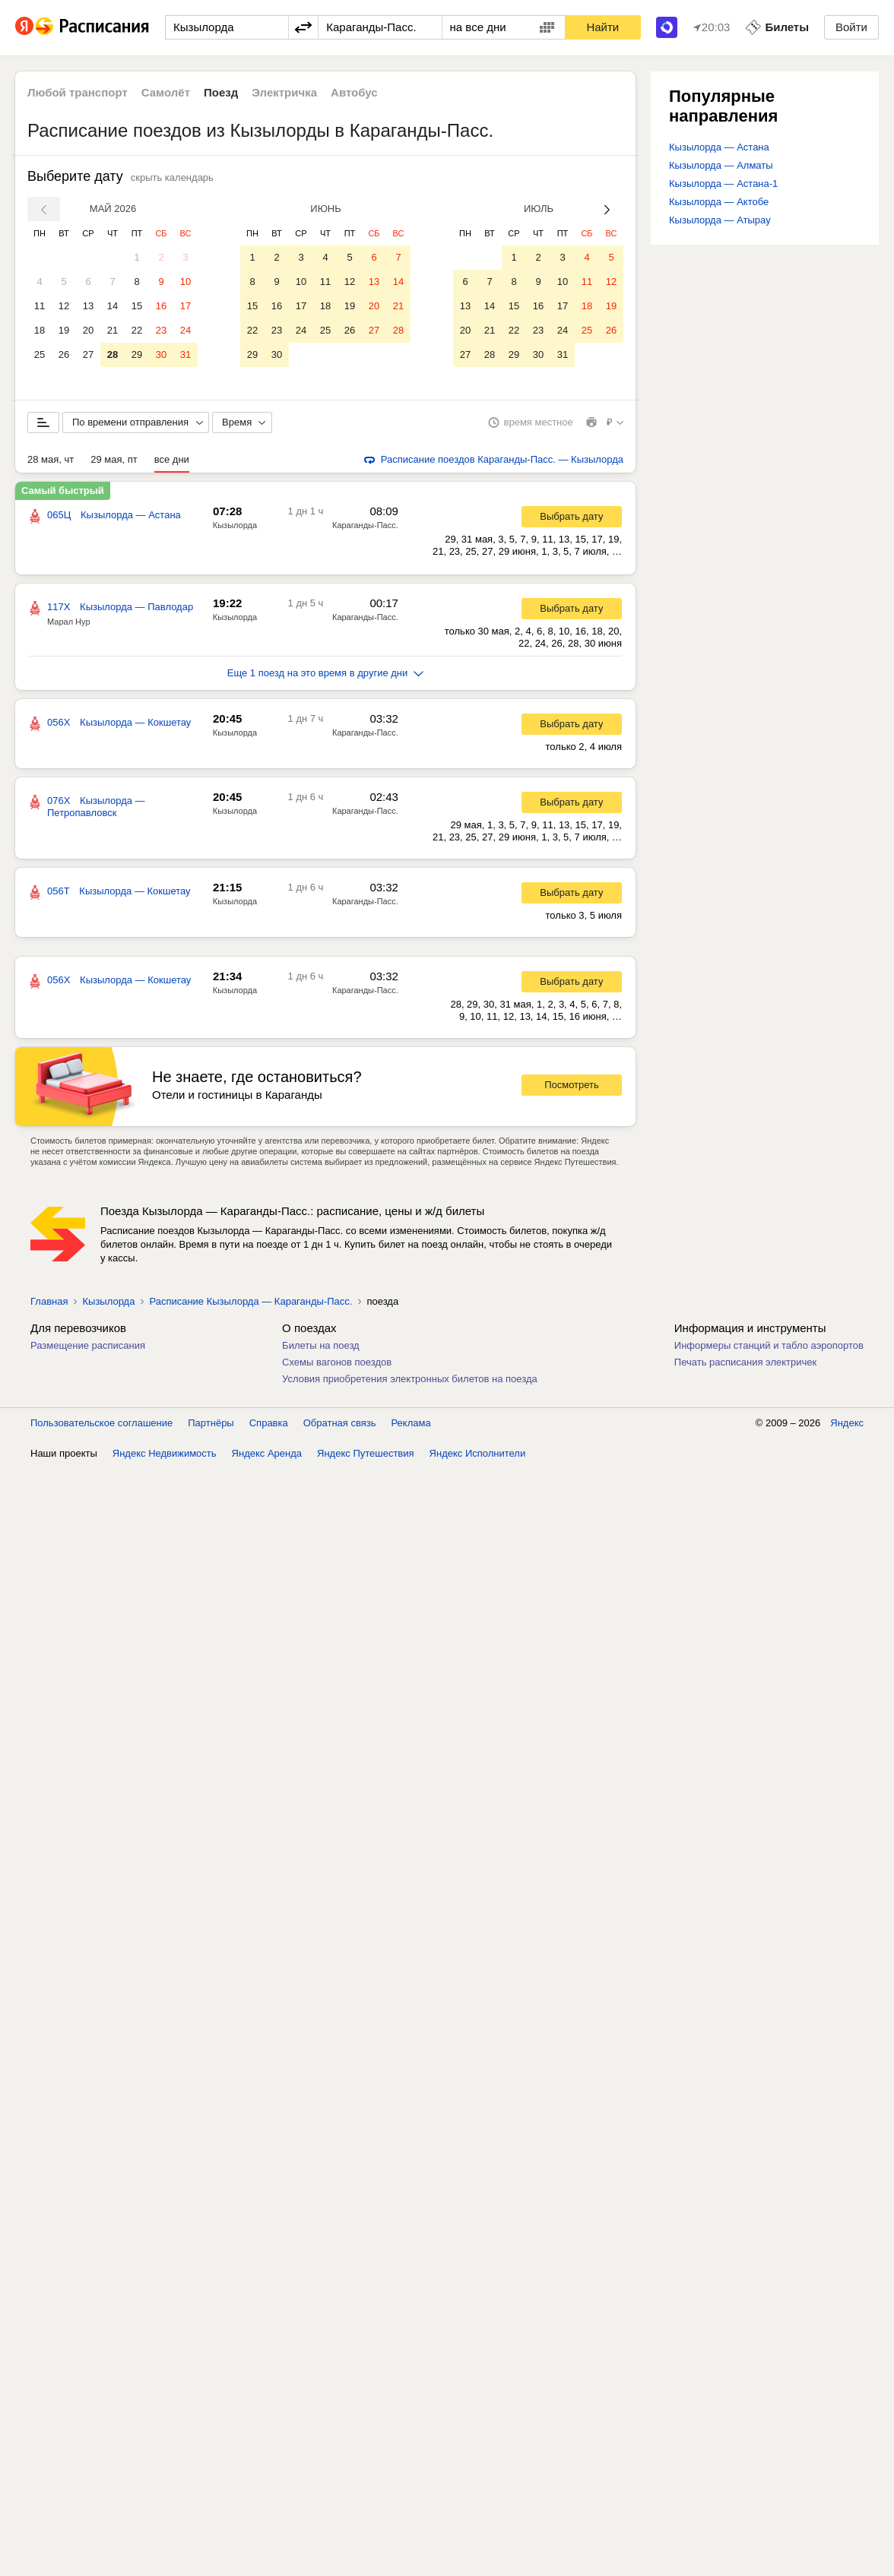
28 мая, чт (50, 462)
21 (112, 330)
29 (137, 354)
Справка (268, 1426)
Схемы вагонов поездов (337, 1365)
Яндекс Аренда (267, 1456)
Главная (49, 1304)
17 (185, 306)
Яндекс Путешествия (365, 1456)
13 (88, 306)
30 (161, 354)
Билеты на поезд (321, 1348)
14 (112, 306)
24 (185, 330)
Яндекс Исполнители (478, 1456)
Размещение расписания (87, 1348)
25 (39, 354)
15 (137, 306)
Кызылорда (235, 528)
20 (88, 330)
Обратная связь (339, 1426)
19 (64, 330)
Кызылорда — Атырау (720, 220)
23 (161, 330)
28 (112, 354)
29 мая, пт (114, 462)
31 (185, 354)
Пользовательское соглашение (101, 1426)
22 (137, 330)
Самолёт (165, 92)
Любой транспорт (77, 92)
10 (185, 281)
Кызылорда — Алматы (721, 165)
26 (64, 354)
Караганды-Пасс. (365, 528)
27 (88, 354)
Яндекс (847, 1426)
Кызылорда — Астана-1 (723, 183)
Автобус (354, 92)
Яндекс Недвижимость (165, 1456)
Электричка (284, 92)
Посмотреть (571, 1087)
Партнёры (210, 1426)
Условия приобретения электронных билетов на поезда (409, 1382)
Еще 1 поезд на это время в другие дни (325, 676)
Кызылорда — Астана (719, 147)
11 (39, 306)
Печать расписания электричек (745, 1365)
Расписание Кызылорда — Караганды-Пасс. (250, 1304)
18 (39, 330)
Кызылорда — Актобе (719, 201)
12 (64, 306)
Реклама (411, 1426)
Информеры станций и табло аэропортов (769, 1348)
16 (161, 306)
